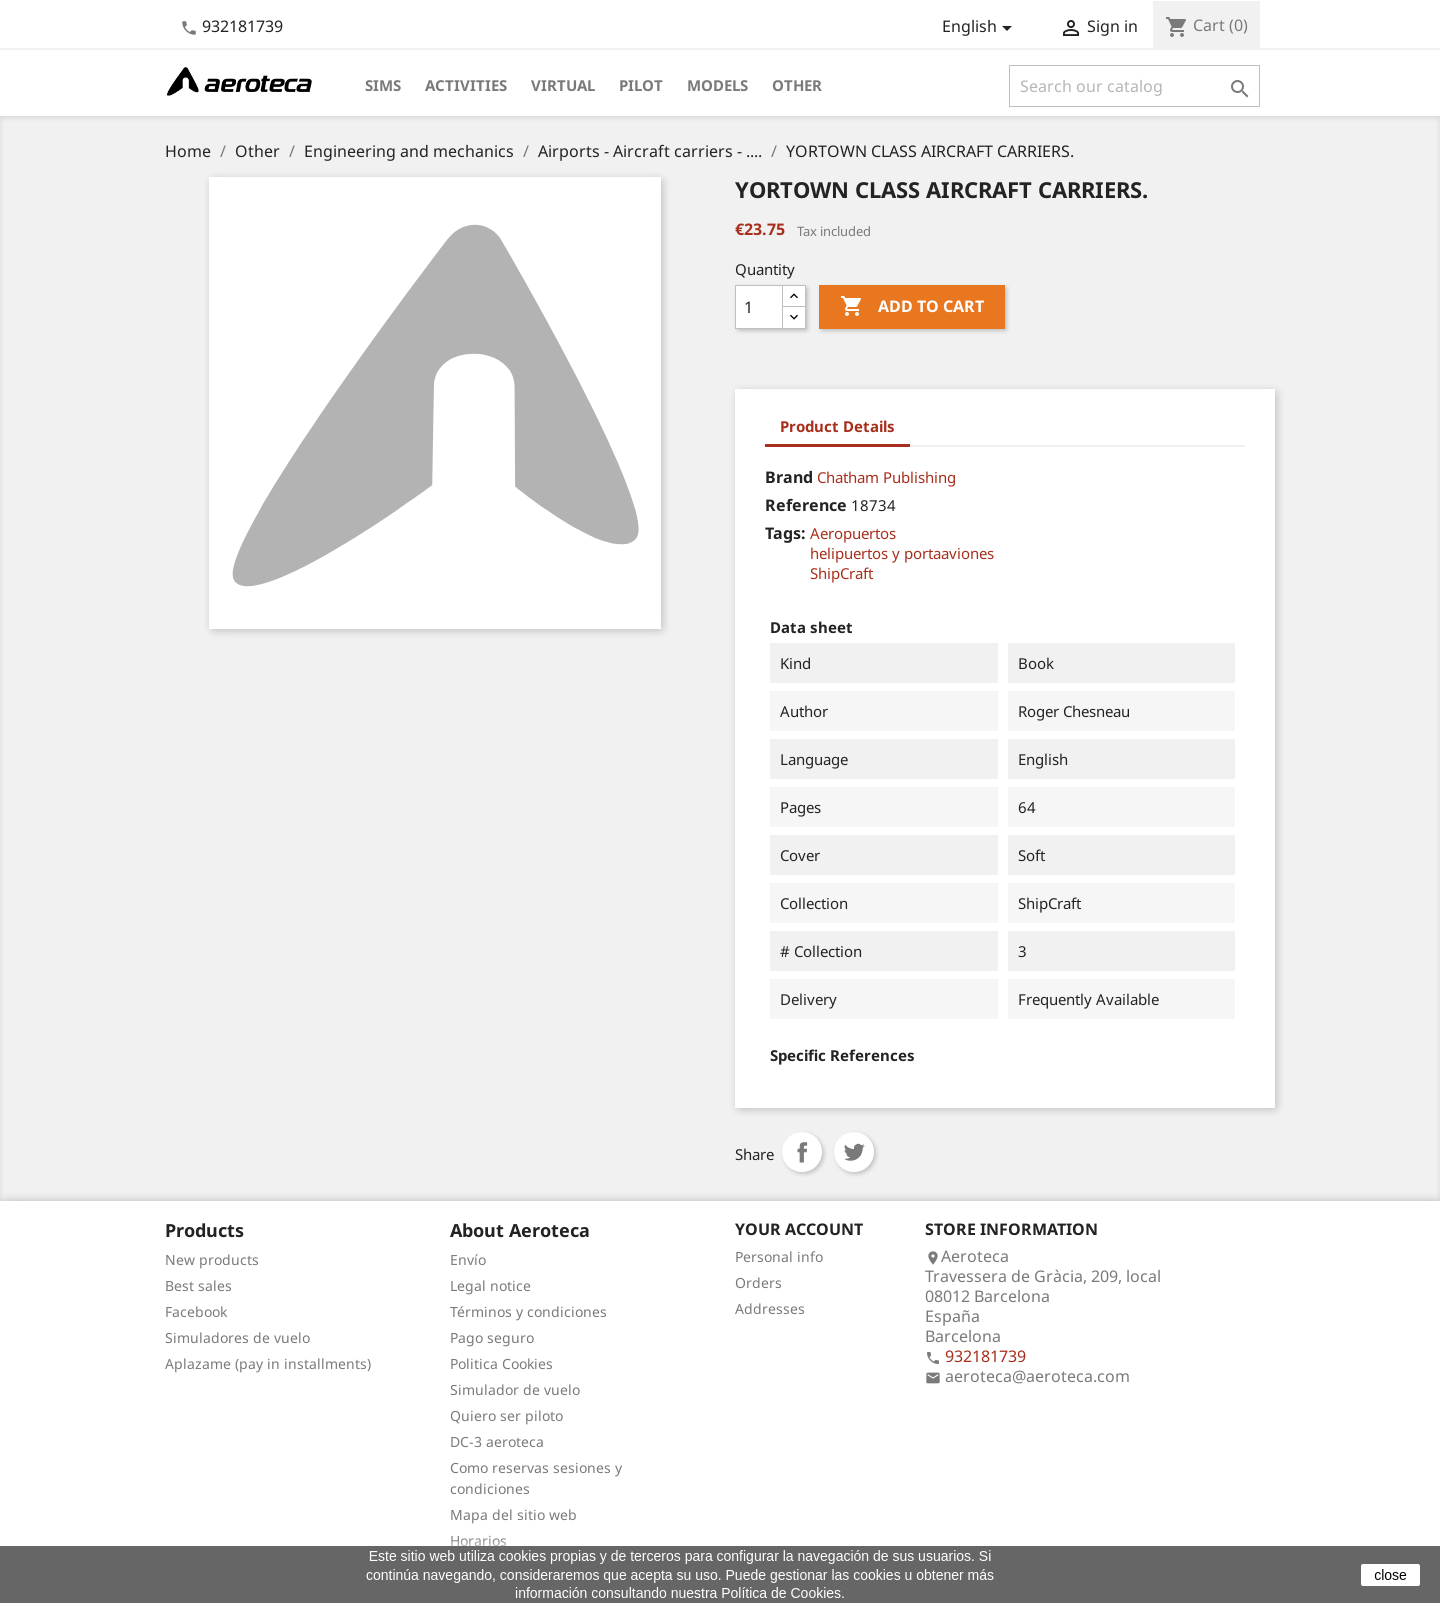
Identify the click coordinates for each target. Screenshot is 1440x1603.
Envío (468, 1259)
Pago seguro (492, 1337)
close (1390, 1575)
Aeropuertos (853, 533)
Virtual (563, 85)
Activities (466, 85)
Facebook (196, 1311)
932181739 (242, 26)
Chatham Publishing (886, 477)
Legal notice (490, 1285)
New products (212, 1259)
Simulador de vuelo (515, 1389)
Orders (758, 1282)
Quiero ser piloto (506, 1415)
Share (802, 1152)
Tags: (785, 533)
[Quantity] (759, 307)
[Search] (1134, 86)
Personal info (779, 1256)
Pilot (641, 85)
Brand (789, 477)
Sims (383, 85)
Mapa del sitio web (513, 1514)
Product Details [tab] (837, 426)
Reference (806, 505)
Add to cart (912, 307)
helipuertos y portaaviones (902, 553)
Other (797, 85)
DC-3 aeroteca (497, 1441)
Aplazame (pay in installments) (268, 1363)
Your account (799, 1229)
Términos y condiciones (528, 1311)
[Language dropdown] (980, 28)
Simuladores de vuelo (237, 1337)
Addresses (770, 1308)
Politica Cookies (501, 1363)
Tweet (854, 1152)
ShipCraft (841, 573)
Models (717, 85)
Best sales (198, 1285)
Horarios (478, 1540)
